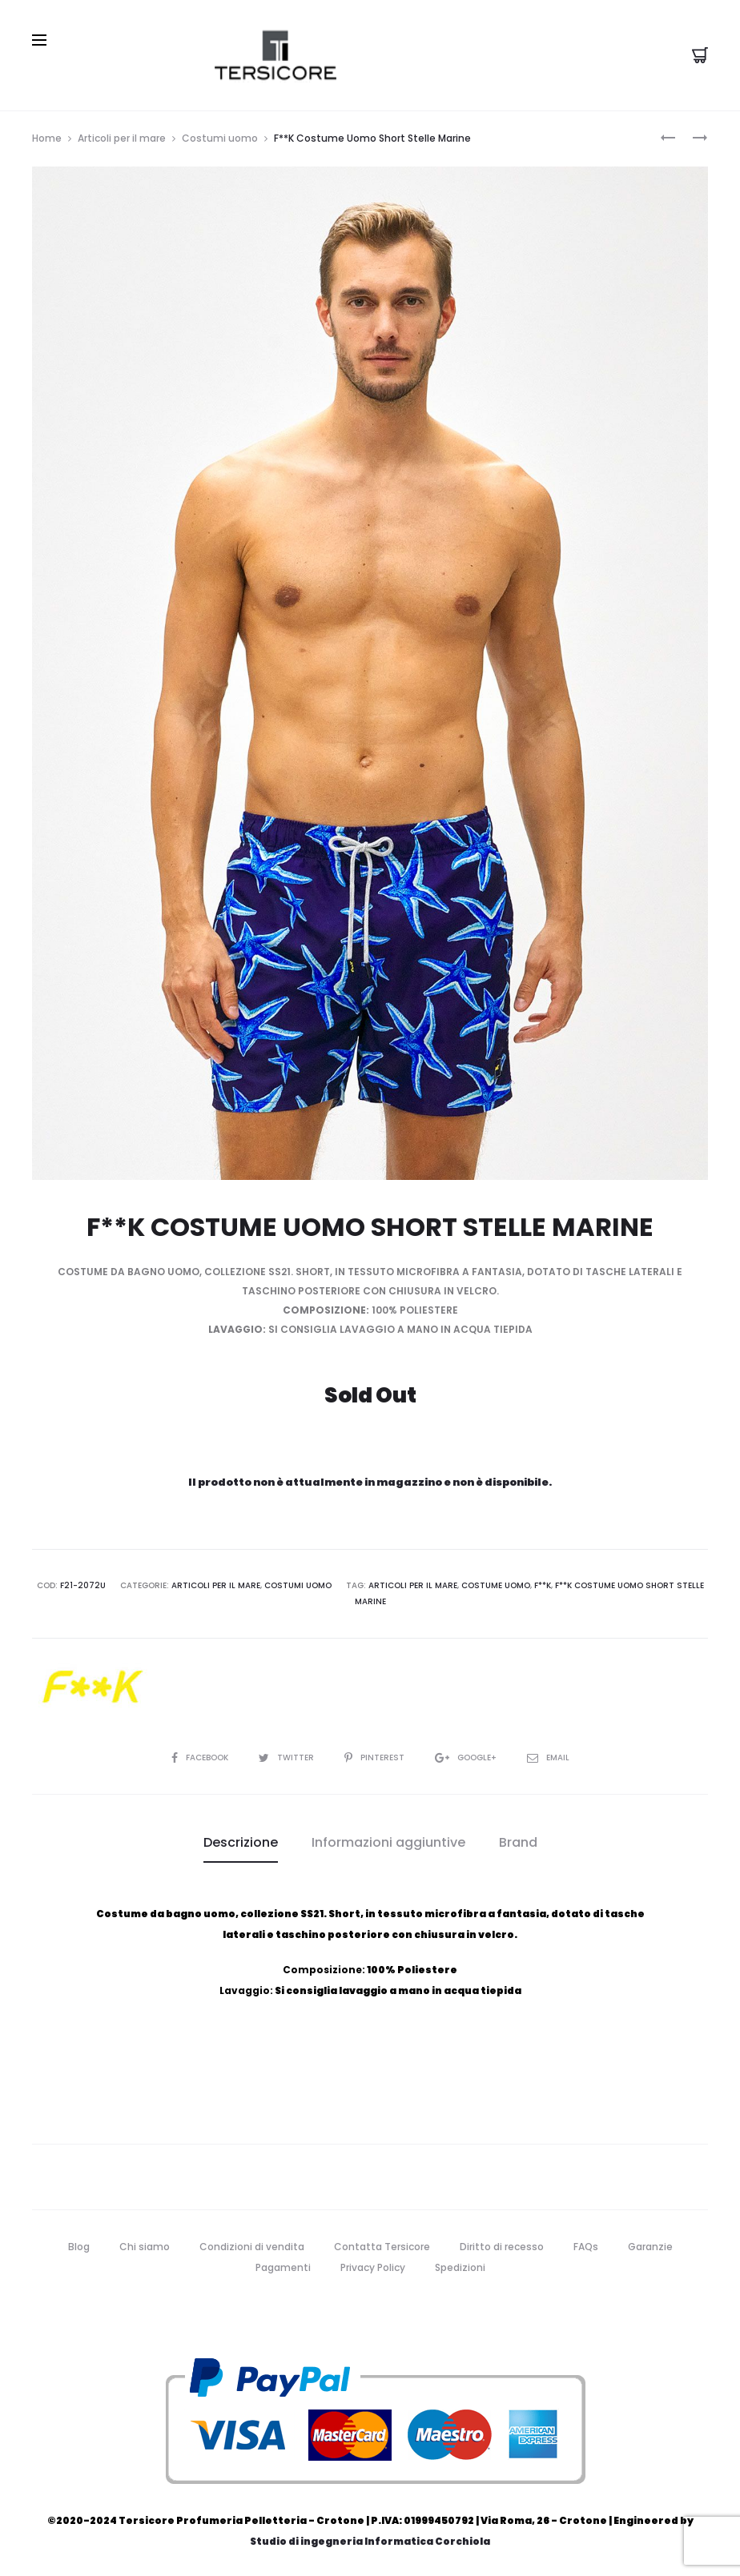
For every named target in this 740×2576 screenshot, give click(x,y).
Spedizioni (460, 2267)
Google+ (467, 1757)
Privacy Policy (372, 2267)
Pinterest (375, 1757)
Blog (79, 2246)
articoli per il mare (412, 1585)
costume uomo (495, 1585)
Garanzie (650, 2246)
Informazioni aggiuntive (388, 1842)
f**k (542, 1585)
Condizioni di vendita (251, 2246)
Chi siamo (144, 2246)
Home (47, 138)
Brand (518, 1842)
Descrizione (240, 1842)
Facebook (201, 1757)
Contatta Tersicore (382, 2246)
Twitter (287, 1757)
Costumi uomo (220, 138)
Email (548, 1757)
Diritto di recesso (502, 2246)
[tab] (240, 1843)
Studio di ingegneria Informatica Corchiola (370, 2541)
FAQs (585, 2246)
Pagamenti (283, 2267)
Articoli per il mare (122, 138)
